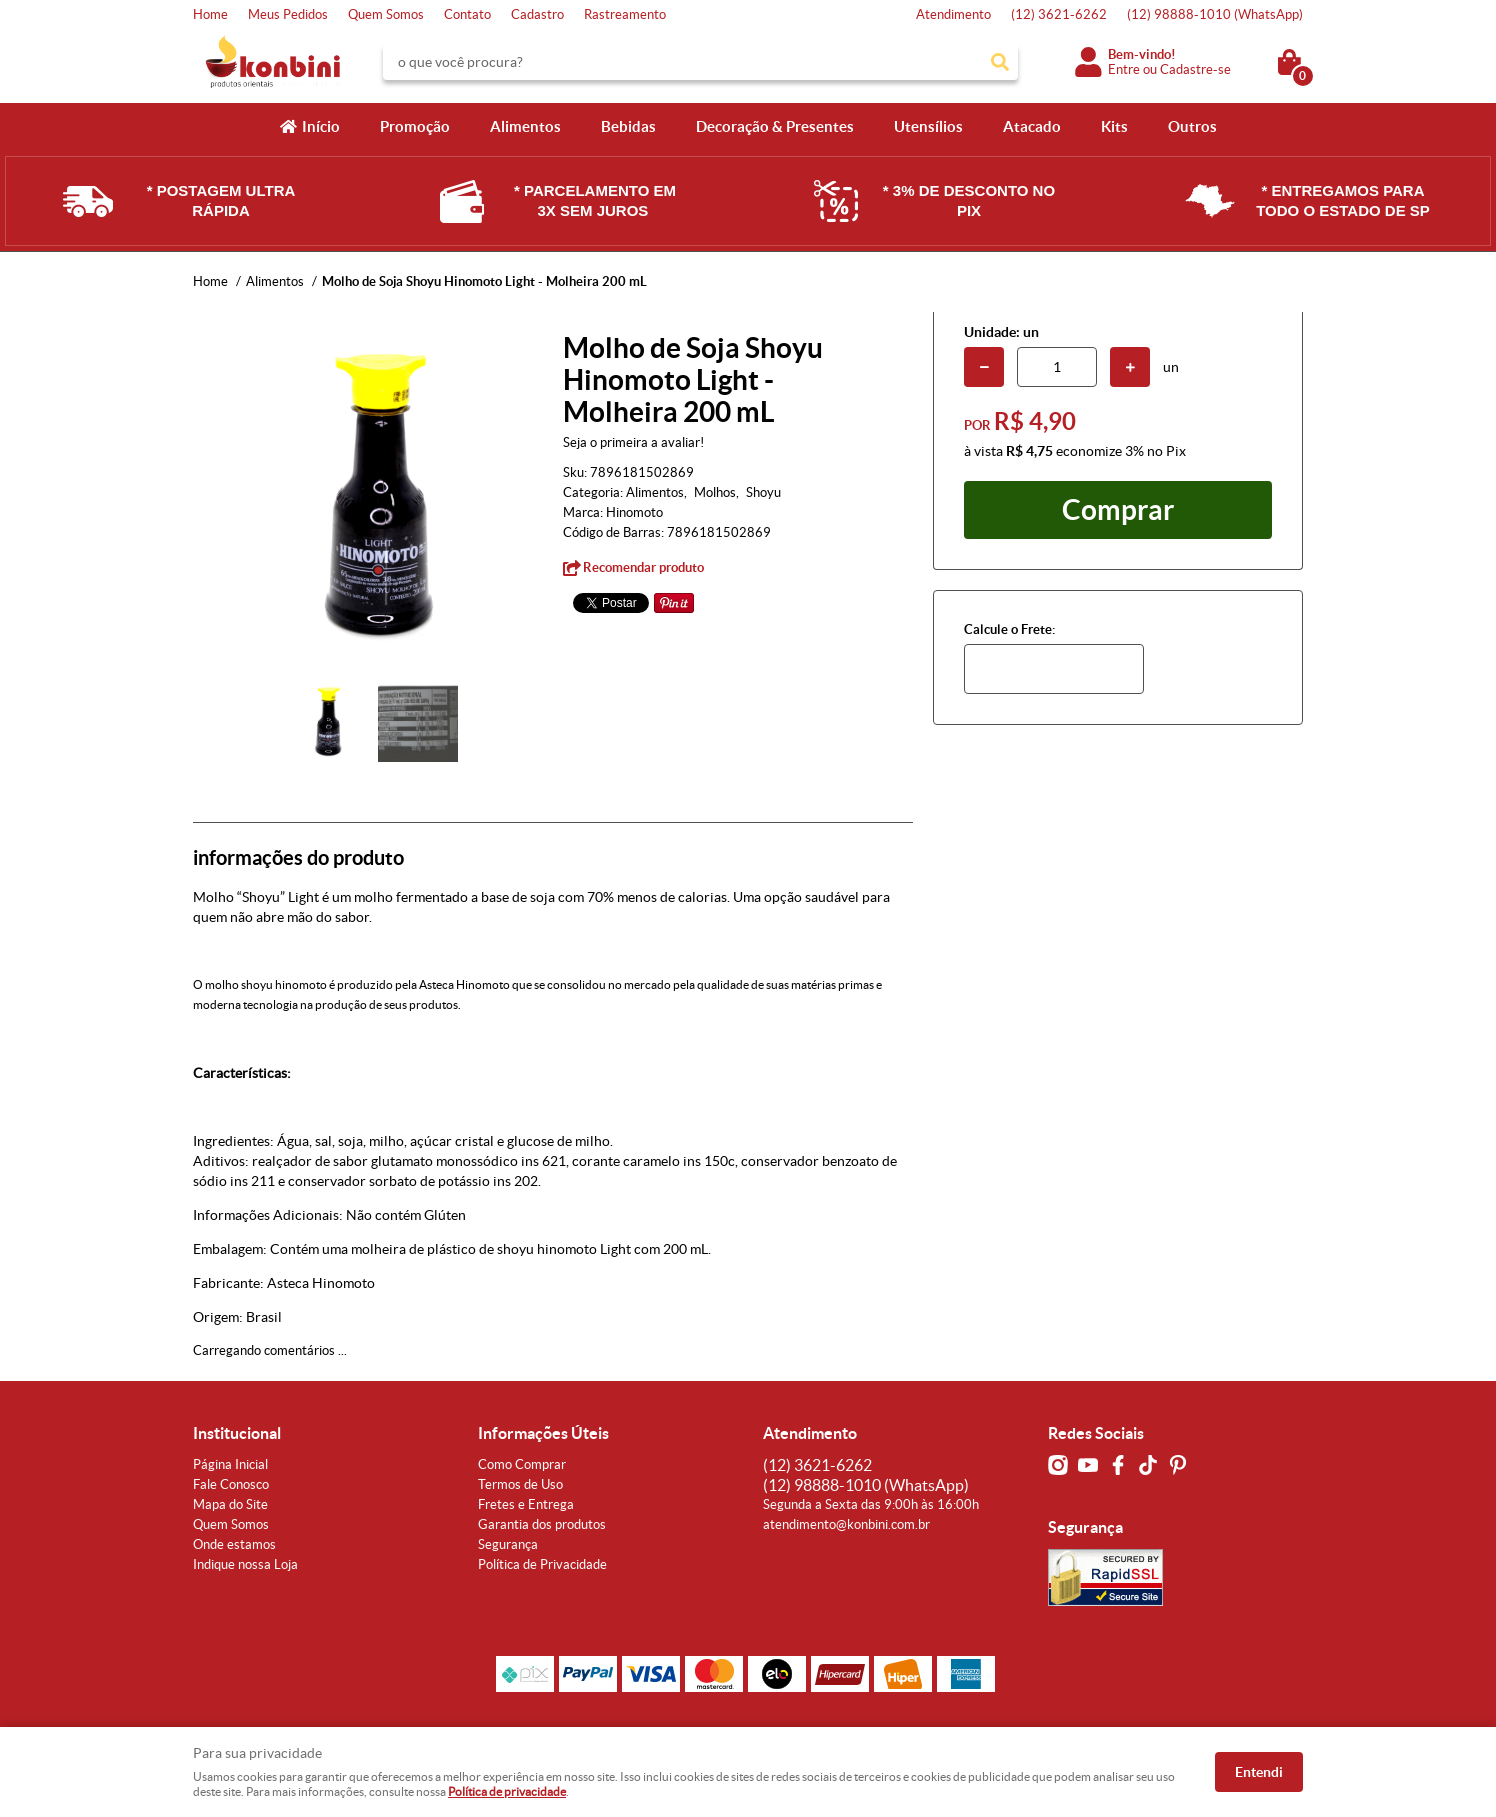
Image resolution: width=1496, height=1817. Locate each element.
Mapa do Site (230, 1504)
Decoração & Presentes (775, 126)
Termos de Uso (520, 1484)
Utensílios (928, 126)
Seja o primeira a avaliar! (633, 442)
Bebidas (628, 126)
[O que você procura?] (1000, 62)
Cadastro (537, 14)
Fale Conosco (231, 1484)
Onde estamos (234, 1544)
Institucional (237, 1433)
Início (321, 126)
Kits (1114, 126)
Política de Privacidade (542, 1564)
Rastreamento (625, 14)
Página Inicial (230, 1464)
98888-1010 (1215, 14)
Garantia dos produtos (542, 1524)
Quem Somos (386, 14)
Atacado (1032, 126)
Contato (467, 14)
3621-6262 (1059, 14)
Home (210, 14)
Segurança (508, 1544)
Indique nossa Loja (245, 1564)
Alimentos (525, 126)
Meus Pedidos (288, 14)
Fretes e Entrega (526, 1504)
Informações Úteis (543, 1433)
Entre (1124, 69)
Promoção (415, 126)
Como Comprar (522, 1464)
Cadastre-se (1195, 69)
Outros (1192, 126)
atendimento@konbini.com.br (846, 1524)
